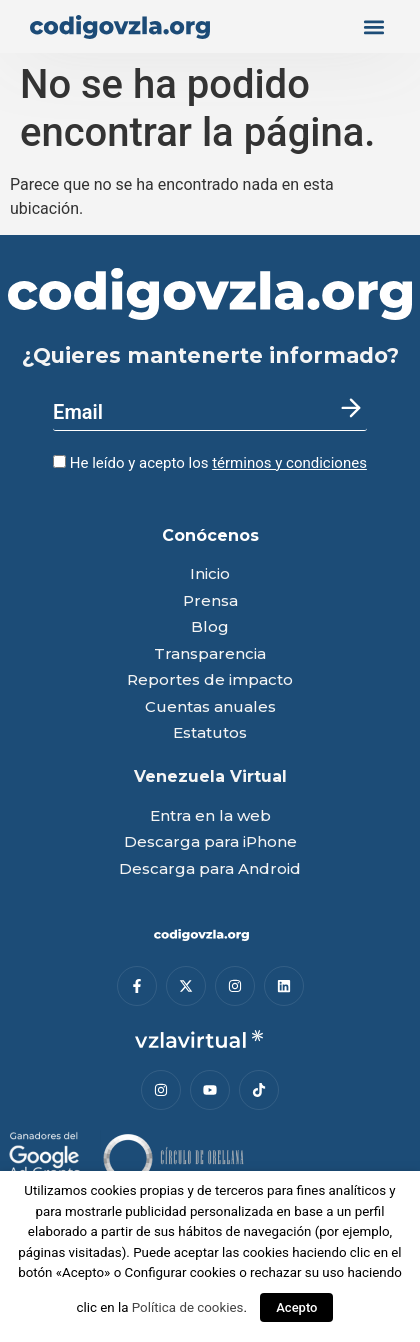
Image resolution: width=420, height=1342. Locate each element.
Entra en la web (210, 816)
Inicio (210, 574)
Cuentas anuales (210, 707)
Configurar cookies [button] (180, 1272)
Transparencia (210, 654)
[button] (373, 26)
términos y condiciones (289, 463)
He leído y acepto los (210, 463)
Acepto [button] (296, 1307)
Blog (210, 627)
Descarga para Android (210, 869)
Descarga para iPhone (210, 842)
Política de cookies (188, 1307)
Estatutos (210, 733)
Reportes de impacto (210, 680)
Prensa (210, 601)
